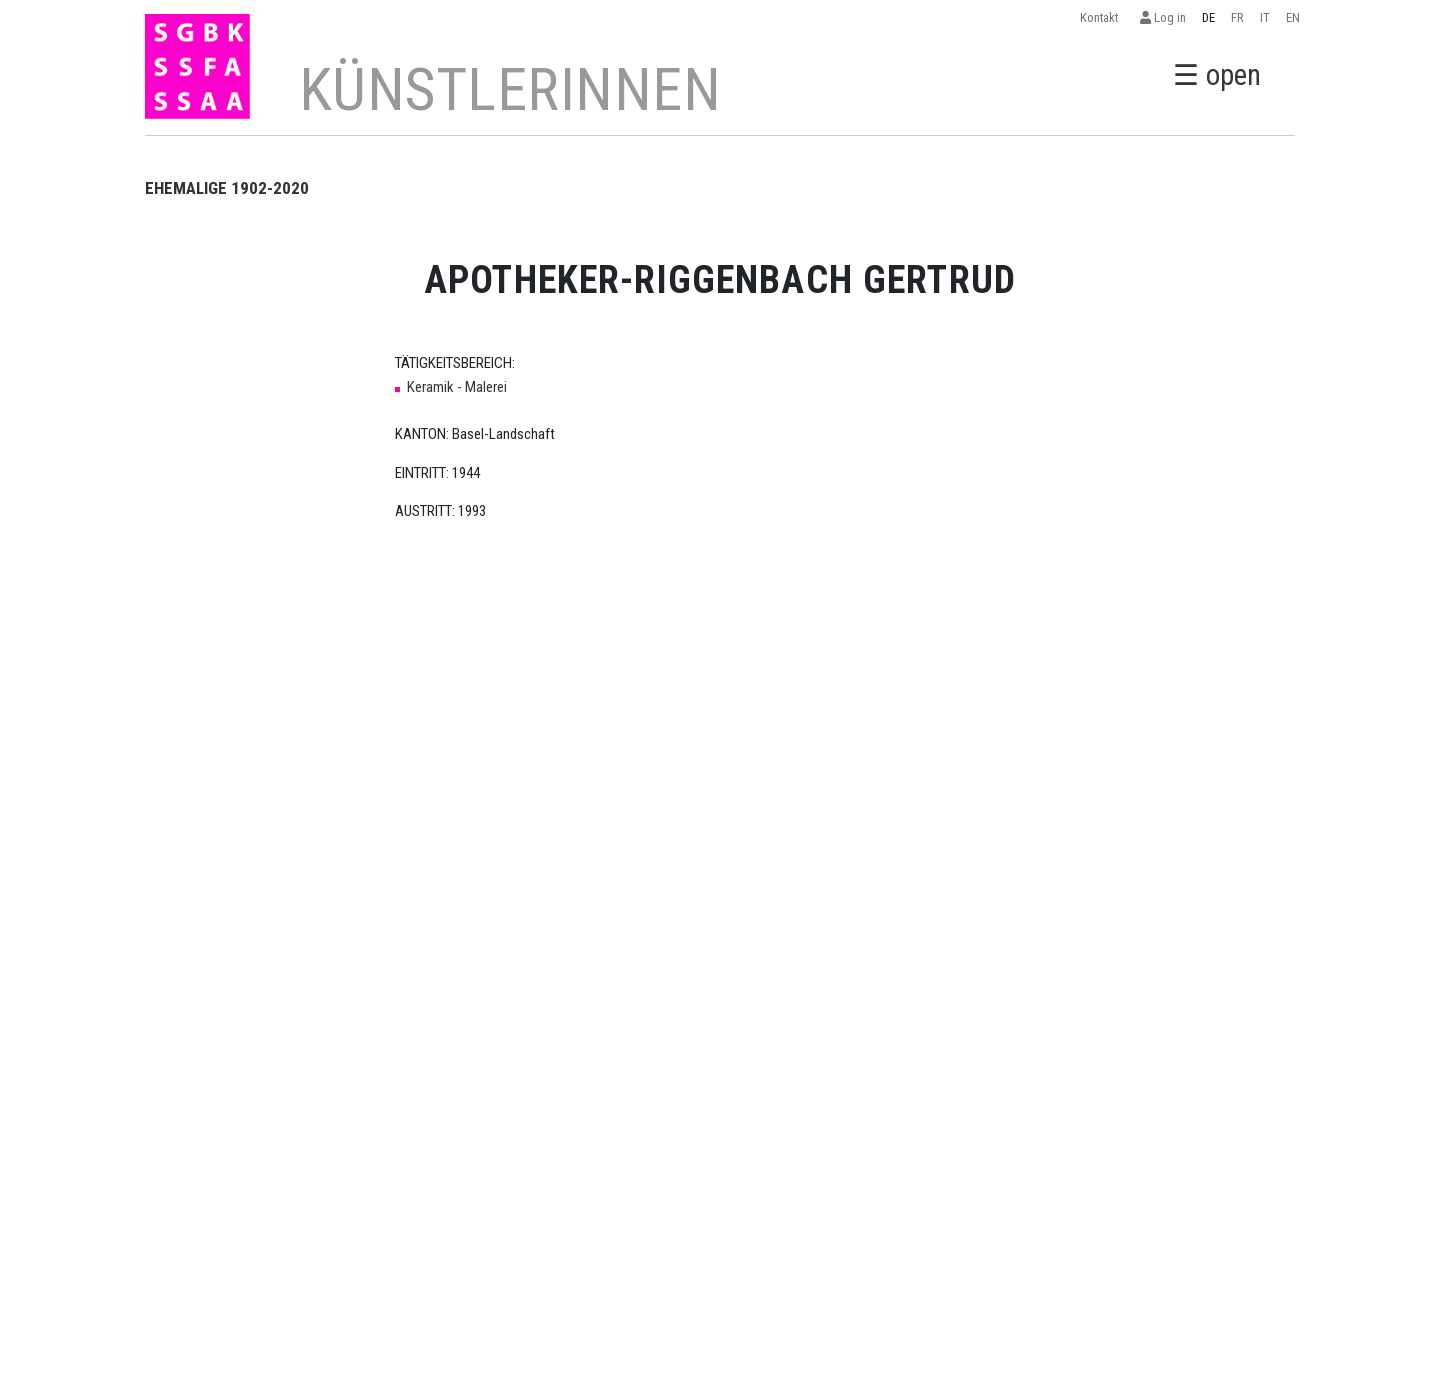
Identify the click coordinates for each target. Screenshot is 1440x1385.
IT (1265, 17)
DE (1208, 17)
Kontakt (1102, 17)
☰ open (1217, 75)
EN (1293, 17)
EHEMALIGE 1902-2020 (227, 188)
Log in (1163, 17)
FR (1237, 17)
